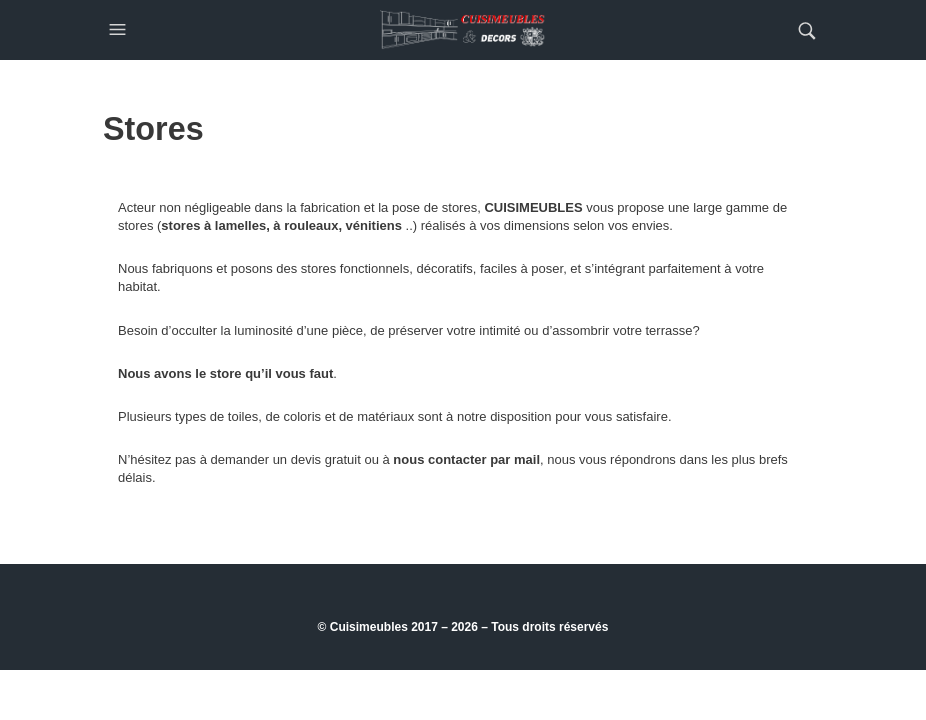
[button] (120, 30)
